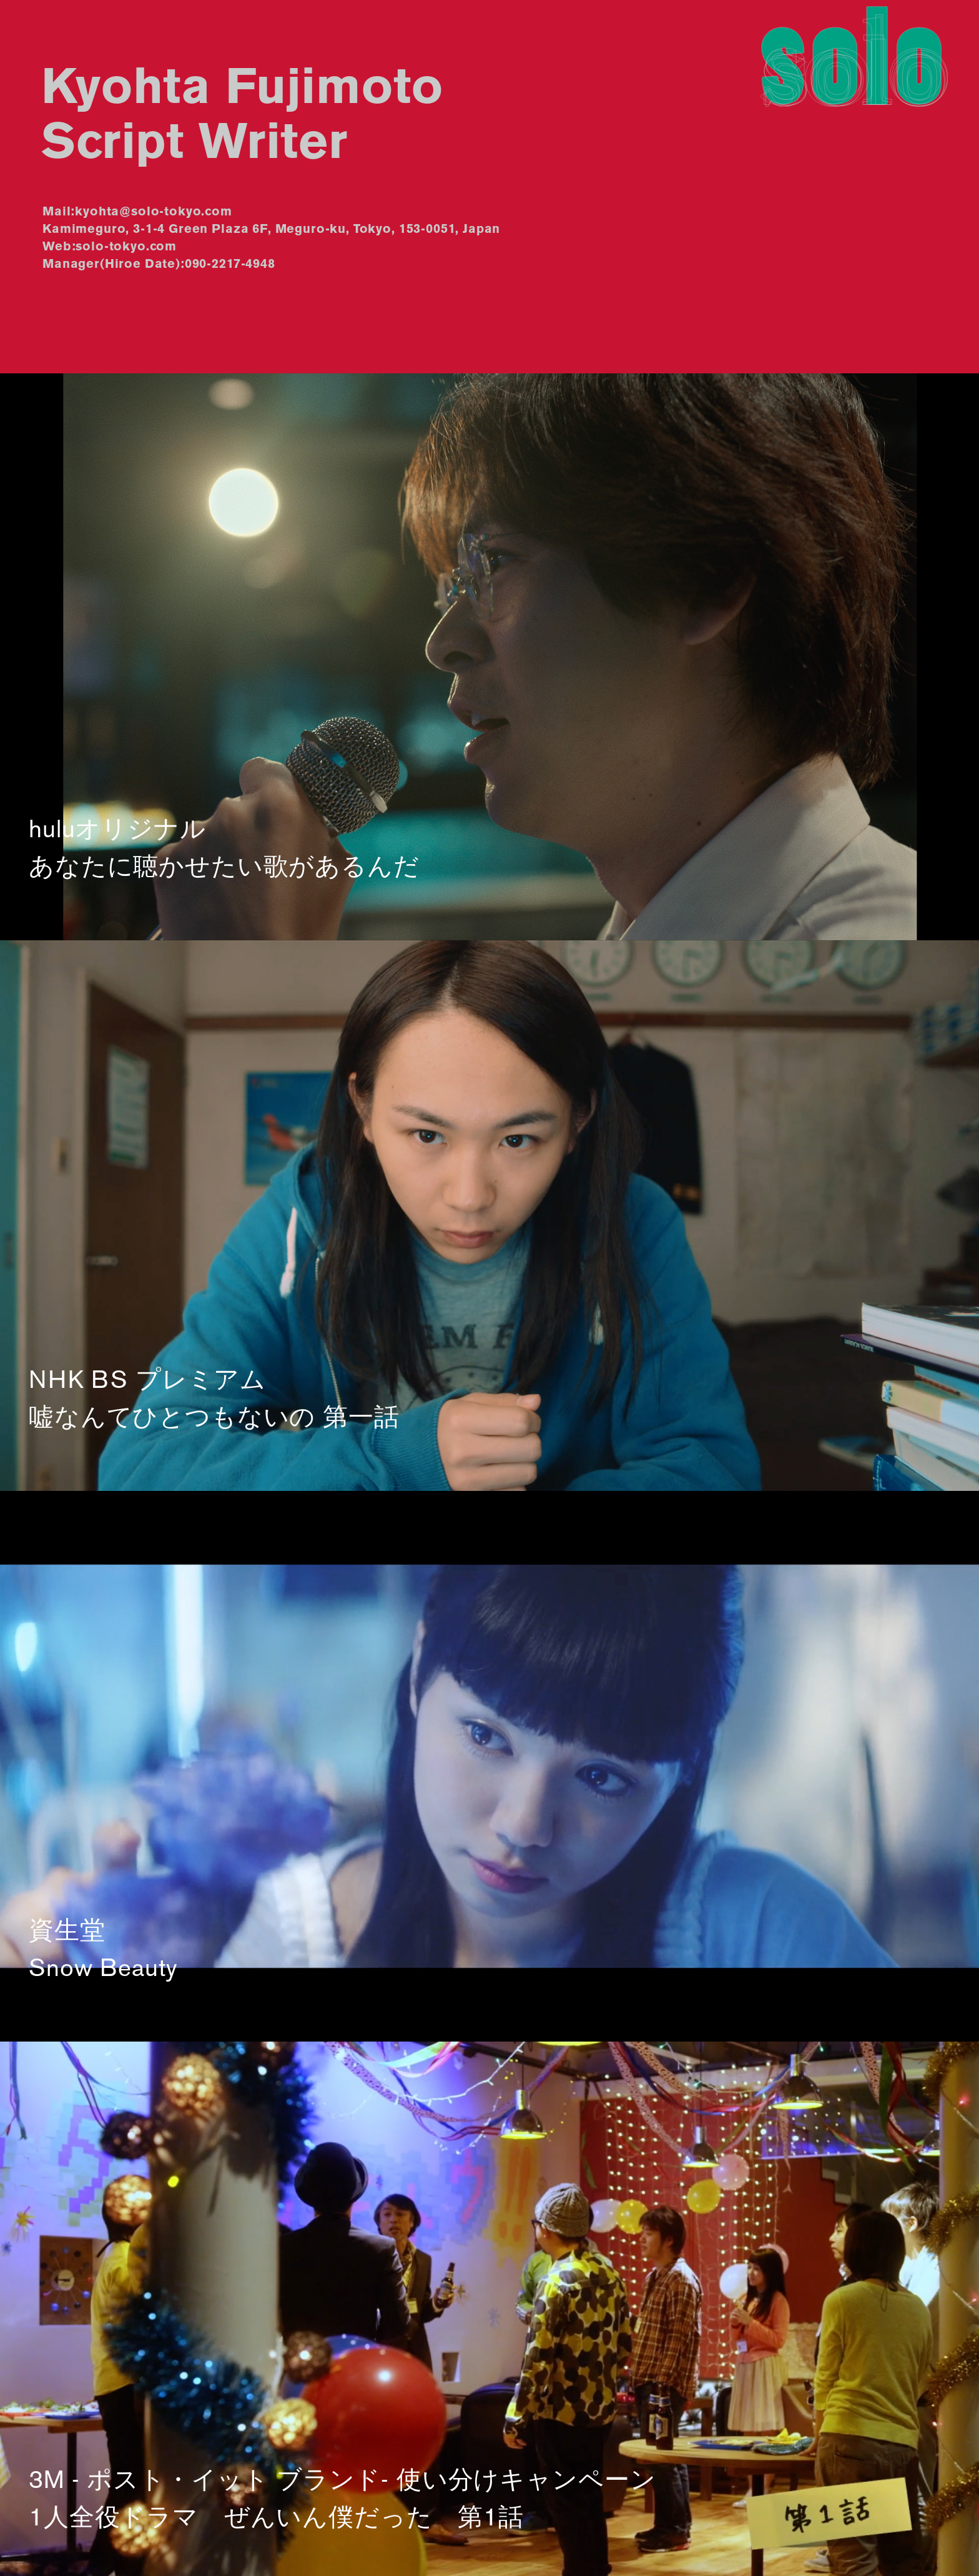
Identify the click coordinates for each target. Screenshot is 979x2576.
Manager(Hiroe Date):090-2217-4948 (158, 264)
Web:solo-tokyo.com (109, 247)
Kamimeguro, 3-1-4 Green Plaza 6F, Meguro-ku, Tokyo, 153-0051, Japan (271, 229)
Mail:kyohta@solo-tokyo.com (137, 212)
